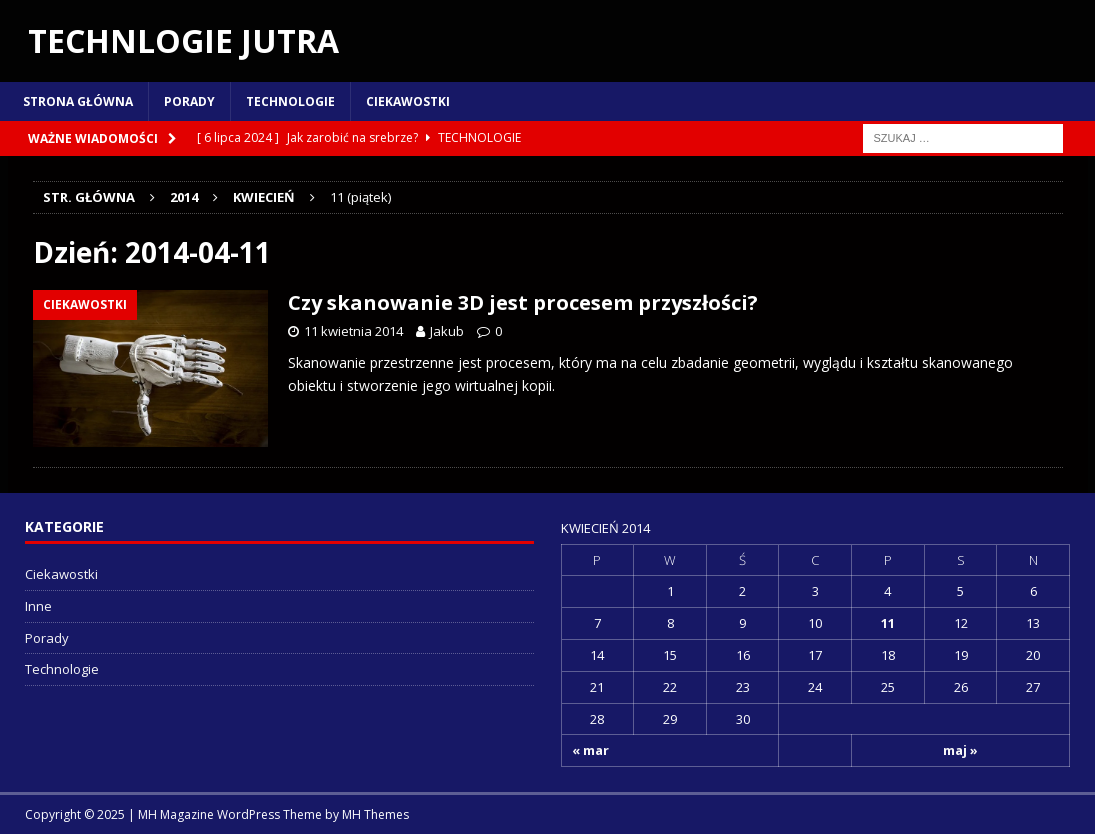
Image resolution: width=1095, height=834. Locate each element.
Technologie (290, 101)
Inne (38, 606)
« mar (590, 750)
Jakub (447, 331)
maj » (960, 750)
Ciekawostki (408, 101)
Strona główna (78, 101)
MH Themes (375, 814)
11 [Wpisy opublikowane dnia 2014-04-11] (888, 623)
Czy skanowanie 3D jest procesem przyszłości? (523, 302)
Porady (189, 101)
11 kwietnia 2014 (353, 331)
